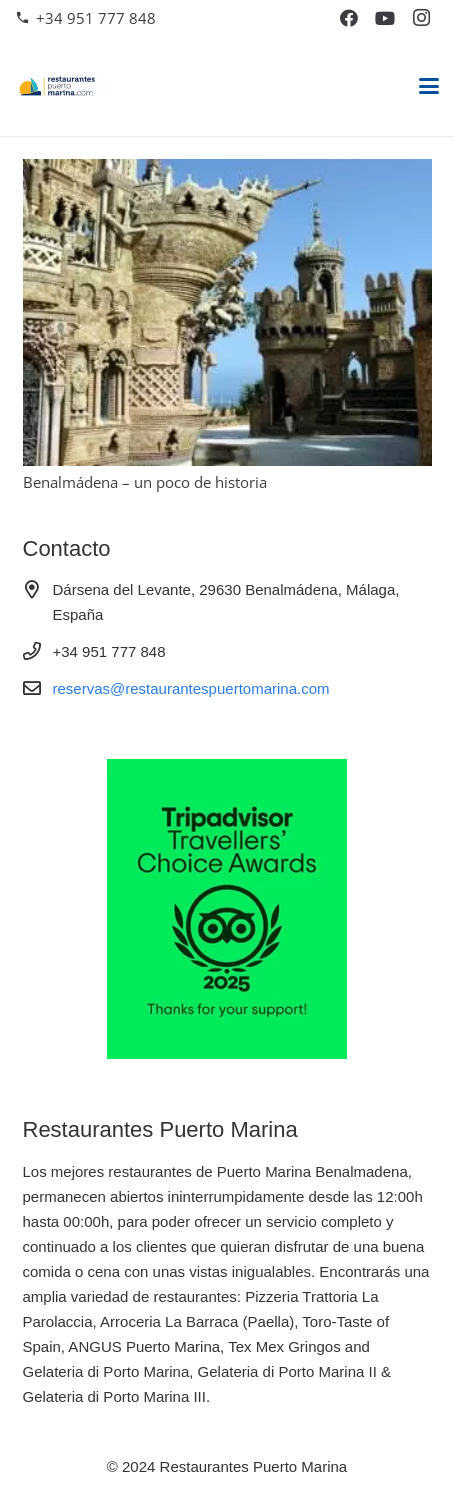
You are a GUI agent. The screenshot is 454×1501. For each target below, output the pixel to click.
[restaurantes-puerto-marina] (60, 86)
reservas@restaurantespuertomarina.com (191, 688)
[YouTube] (385, 18)
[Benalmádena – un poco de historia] (227, 312)
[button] (429, 86)
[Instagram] (421, 18)
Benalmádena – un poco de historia (145, 482)
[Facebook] (349, 18)
